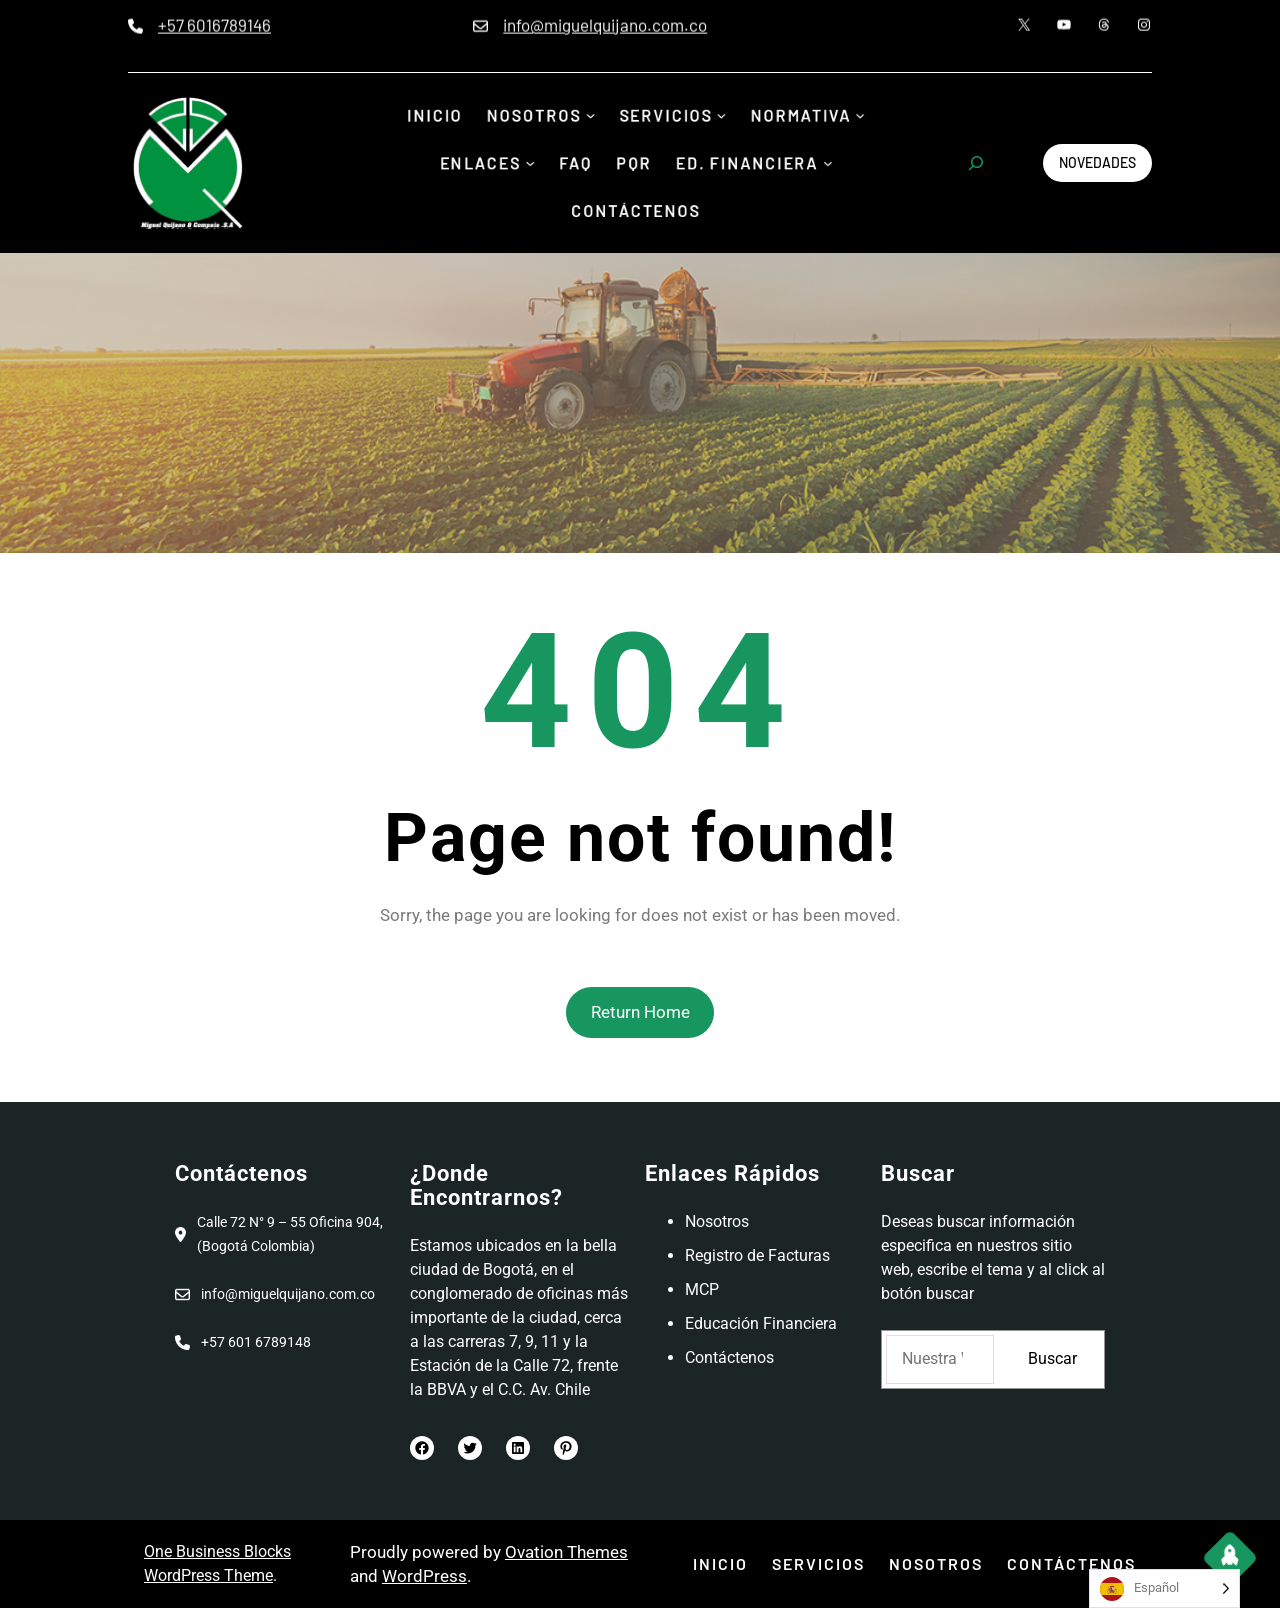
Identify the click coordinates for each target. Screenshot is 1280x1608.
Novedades (1097, 162)
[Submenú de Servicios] (725, 117)
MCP (702, 1289)
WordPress (424, 1576)
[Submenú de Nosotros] (589, 117)
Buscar (1052, 1358)
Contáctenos (729, 1357)
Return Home (640, 1012)
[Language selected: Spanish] (1164, 1588)
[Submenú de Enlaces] (526, 162)
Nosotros (717, 1221)
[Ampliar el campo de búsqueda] (976, 163)
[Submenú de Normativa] (870, 117)
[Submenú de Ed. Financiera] (836, 162)
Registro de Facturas (757, 1255)
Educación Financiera (761, 1323)
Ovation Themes (566, 1552)
